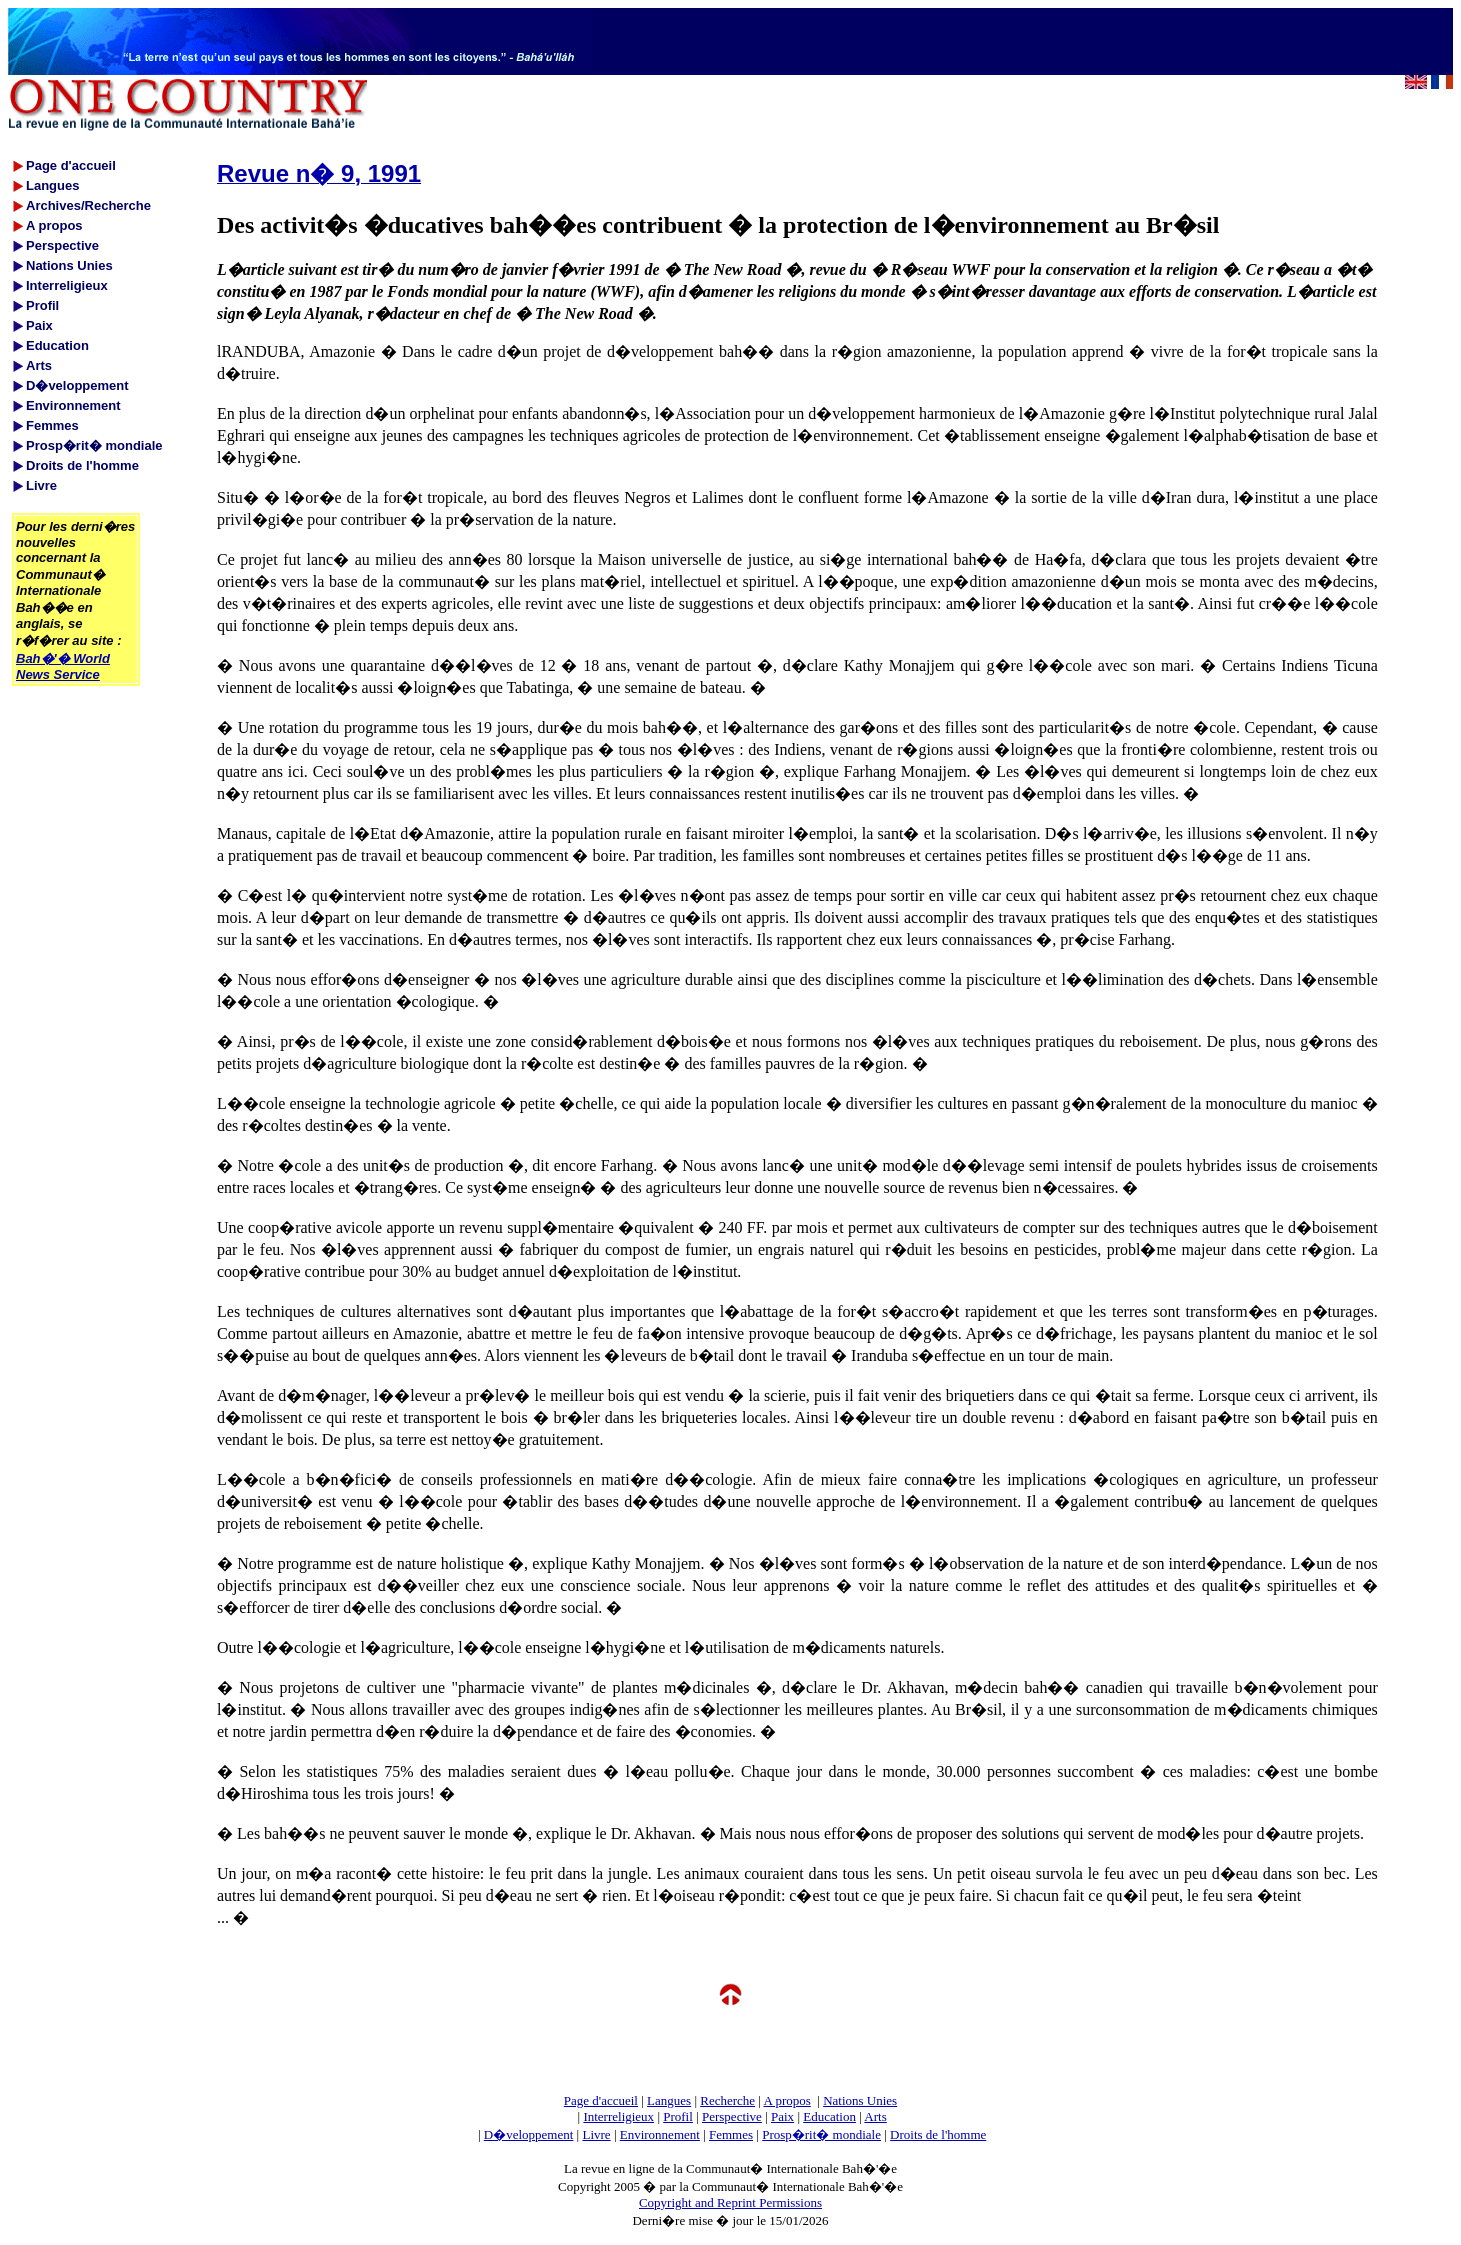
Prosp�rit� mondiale (821, 2134)
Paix (782, 2116)
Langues (669, 2100)
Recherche (727, 2100)
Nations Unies (860, 2100)
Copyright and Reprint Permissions (730, 2202)
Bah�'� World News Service (63, 666)
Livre (596, 2134)
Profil (678, 2116)
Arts (875, 2116)
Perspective (732, 2116)
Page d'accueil (601, 2100)
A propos (786, 2100)
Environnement (660, 2134)
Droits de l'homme (938, 2134)
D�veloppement (529, 2134)
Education (829, 2116)
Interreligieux (618, 2116)
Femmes (731, 2134)
